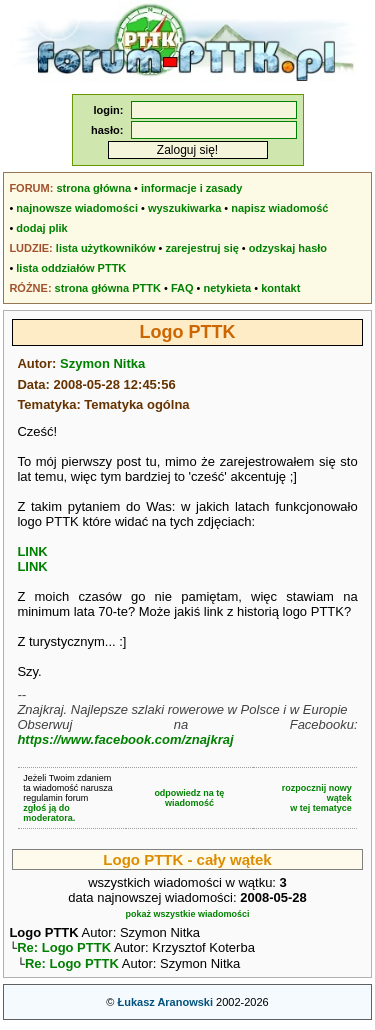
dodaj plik (41, 228)
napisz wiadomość (279, 208)
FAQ (182, 288)
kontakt (280, 288)
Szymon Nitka (102, 363)
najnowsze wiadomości (77, 208)
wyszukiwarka (184, 208)
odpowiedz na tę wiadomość (189, 798)
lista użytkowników (106, 248)
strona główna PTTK (108, 288)
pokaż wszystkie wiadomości (187, 914)
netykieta (228, 288)
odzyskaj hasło (288, 248)
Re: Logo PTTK (64, 949)
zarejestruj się (201, 248)
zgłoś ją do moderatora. (49, 813)
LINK (32, 551)
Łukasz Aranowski (165, 1006)
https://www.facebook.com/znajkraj (125, 739)
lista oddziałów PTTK (71, 268)
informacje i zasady (192, 188)
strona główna (93, 188)
